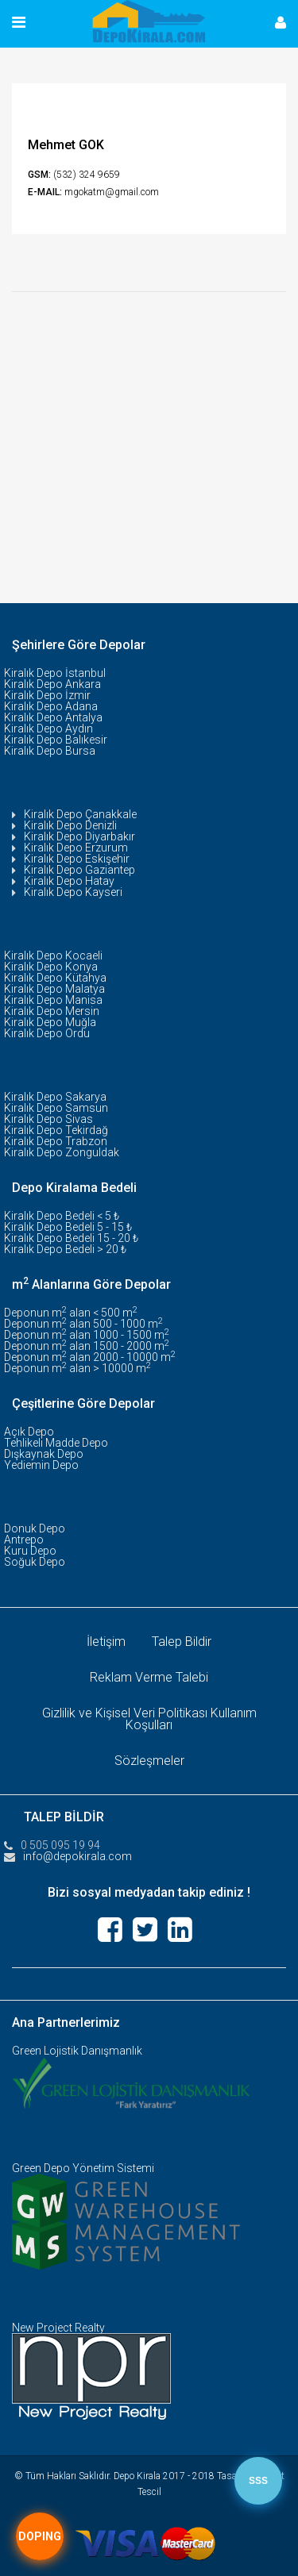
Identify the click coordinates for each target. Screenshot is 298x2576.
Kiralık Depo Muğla (50, 1022)
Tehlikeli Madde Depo (56, 1442)
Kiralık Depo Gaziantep (79, 869)
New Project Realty (58, 2327)
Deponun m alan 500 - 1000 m (83, 1323)
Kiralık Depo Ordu (47, 1033)
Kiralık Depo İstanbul (55, 673)
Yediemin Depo (41, 1465)
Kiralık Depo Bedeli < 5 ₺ (61, 1215)
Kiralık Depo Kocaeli (53, 955)
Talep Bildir (181, 1641)
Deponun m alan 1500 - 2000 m (86, 1346)
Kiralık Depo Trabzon (55, 1141)
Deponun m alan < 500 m (70, 1312)
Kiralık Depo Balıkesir (55, 739)
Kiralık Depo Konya (51, 966)
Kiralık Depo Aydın (48, 728)
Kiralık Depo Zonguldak (61, 1152)
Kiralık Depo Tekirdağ (56, 1130)
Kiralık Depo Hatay (69, 881)
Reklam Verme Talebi (149, 1677)
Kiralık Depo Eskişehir (77, 858)
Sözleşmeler (149, 1760)
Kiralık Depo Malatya (54, 988)
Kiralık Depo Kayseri (73, 892)
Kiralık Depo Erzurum (76, 847)
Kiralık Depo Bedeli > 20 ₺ (65, 1249)
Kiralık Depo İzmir (47, 695)
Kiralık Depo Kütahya (55, 977)
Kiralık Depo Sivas (48, 1119)
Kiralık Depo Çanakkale (80, 814)
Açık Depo (29, 1431)
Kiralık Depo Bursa (49, 750)
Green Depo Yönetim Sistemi (83, 2168)
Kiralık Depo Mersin (51, 1011)
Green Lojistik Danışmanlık (77, 2050)
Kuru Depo (30, 1550)
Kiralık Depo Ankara (52, 684)
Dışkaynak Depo (43, 1454)
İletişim (106, 1641)
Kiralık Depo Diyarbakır (79, 836)
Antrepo (24, 1539)
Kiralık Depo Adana (51, 706)
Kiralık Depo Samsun (56, 1108)
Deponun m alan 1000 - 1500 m (86, 1334)
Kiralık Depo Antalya (53, 717)
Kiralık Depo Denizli (70, 825)
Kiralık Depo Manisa (53, 1000)
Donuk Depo (34, 1528)
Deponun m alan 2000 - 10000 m (90, 1357)
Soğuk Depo (34, 1561)
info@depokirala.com (77, 1856)
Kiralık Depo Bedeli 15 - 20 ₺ (71, 1238)
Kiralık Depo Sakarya (55, 1096)
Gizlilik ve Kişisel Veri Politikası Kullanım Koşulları (149, 1718)
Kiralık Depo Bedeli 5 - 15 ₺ (68, 1227)
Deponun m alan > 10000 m (77, 1368)
